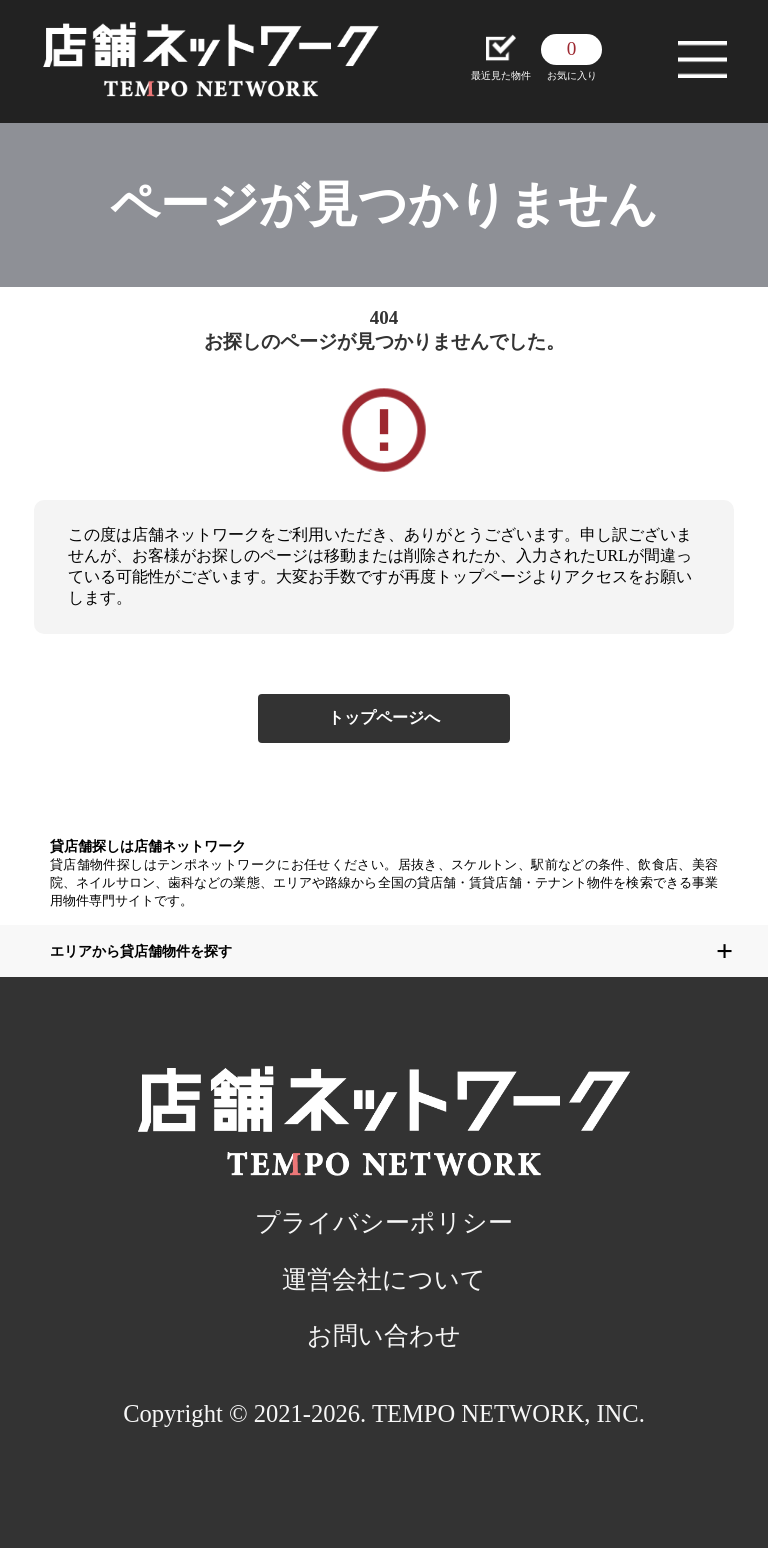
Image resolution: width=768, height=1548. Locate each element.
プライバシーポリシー (384, 1222)
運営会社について (384, 1279)
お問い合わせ (384, 1335)
